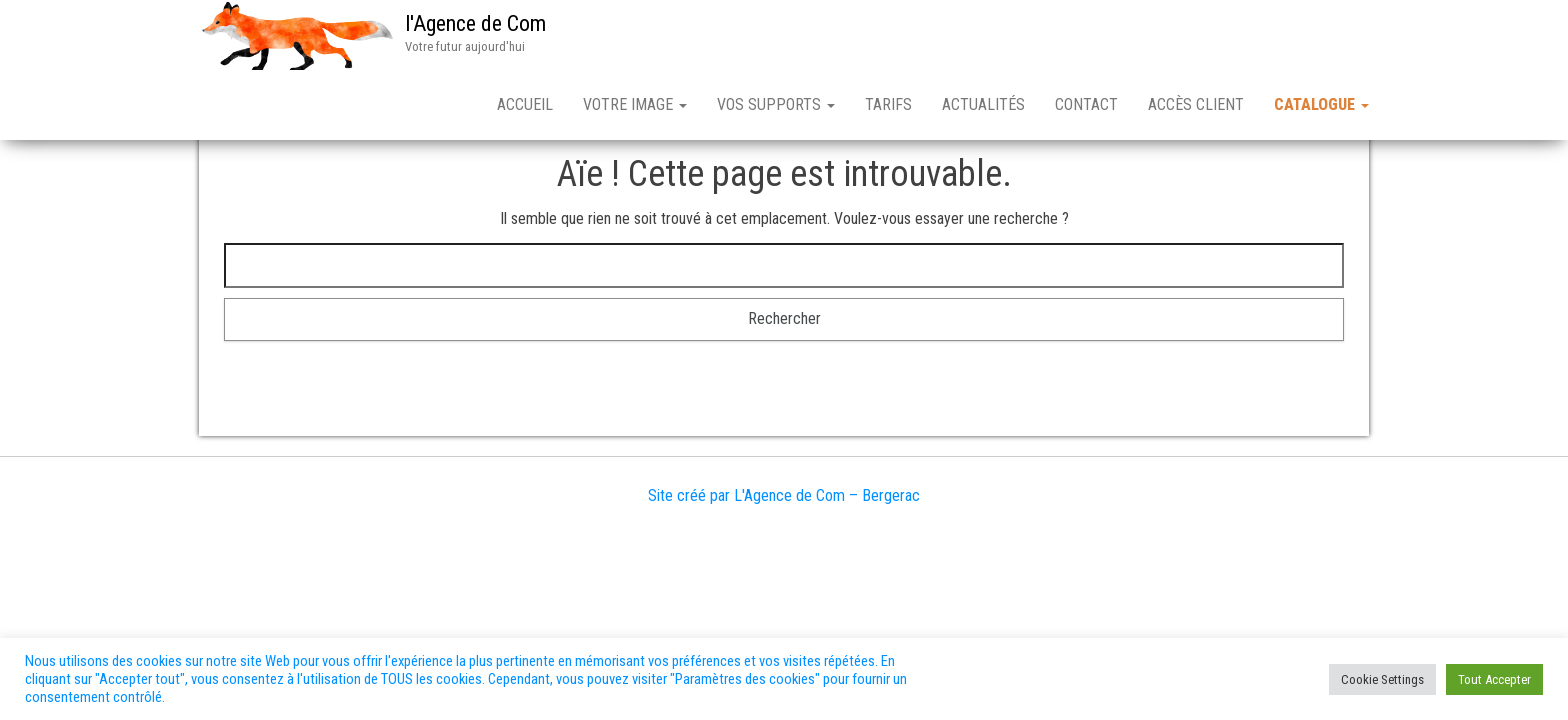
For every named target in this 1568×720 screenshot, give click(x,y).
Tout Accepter (1494, 679)
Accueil (525, 104)
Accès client (1196, 104)
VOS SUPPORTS (776, 104)
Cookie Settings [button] (1382, 679)
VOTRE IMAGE (635, 104)
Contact (1086, 104)
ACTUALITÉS (983, 104)
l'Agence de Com (475, 23)
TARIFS (888, 104)
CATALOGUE (1321, 104)
